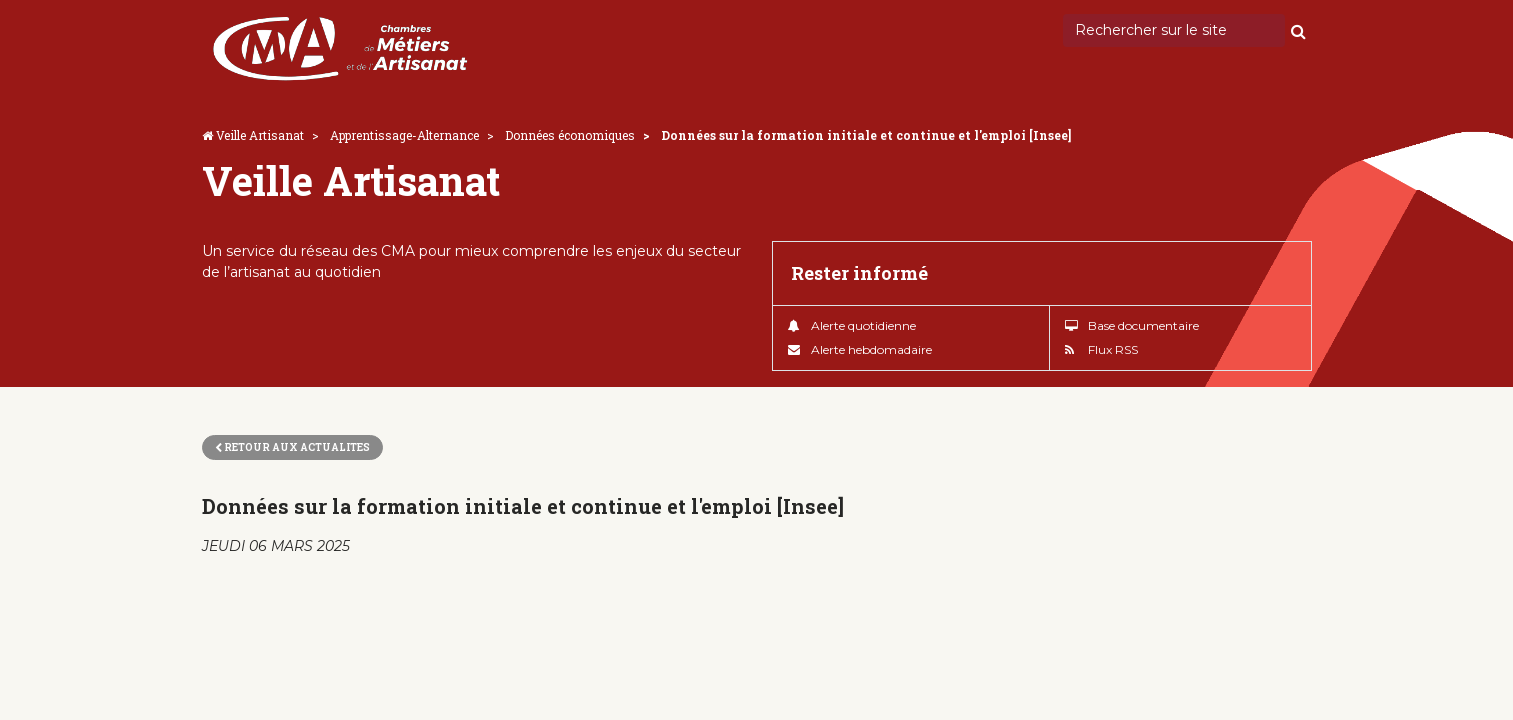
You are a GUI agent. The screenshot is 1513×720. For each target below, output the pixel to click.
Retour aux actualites (292, 447)
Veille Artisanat (260, 135)
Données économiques (570, 135)
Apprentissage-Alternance (404, 135)
